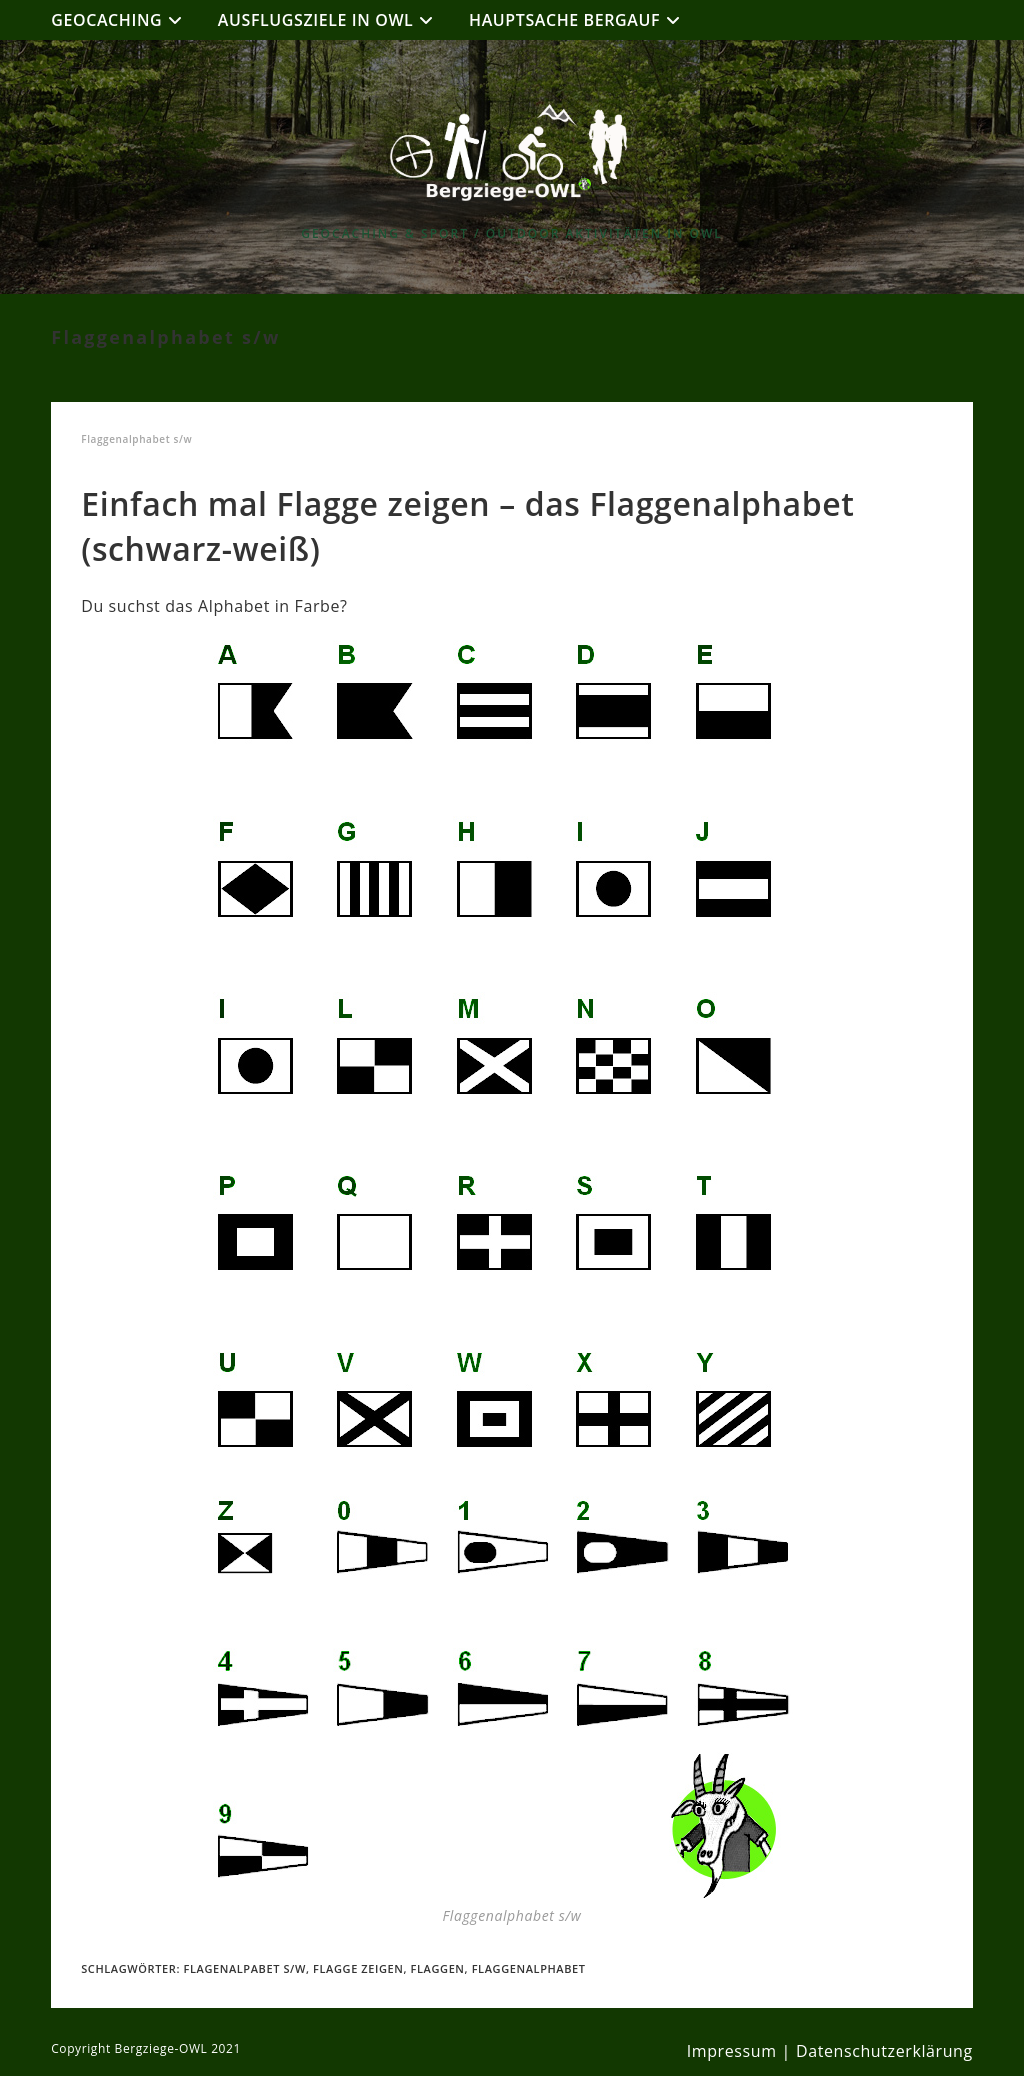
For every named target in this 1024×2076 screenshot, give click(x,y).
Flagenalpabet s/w (244, 1968)
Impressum (732, 2051)
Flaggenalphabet (529, 1968)
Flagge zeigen (358, 1968)
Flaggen (438, 1968)
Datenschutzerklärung (884, 2051)
